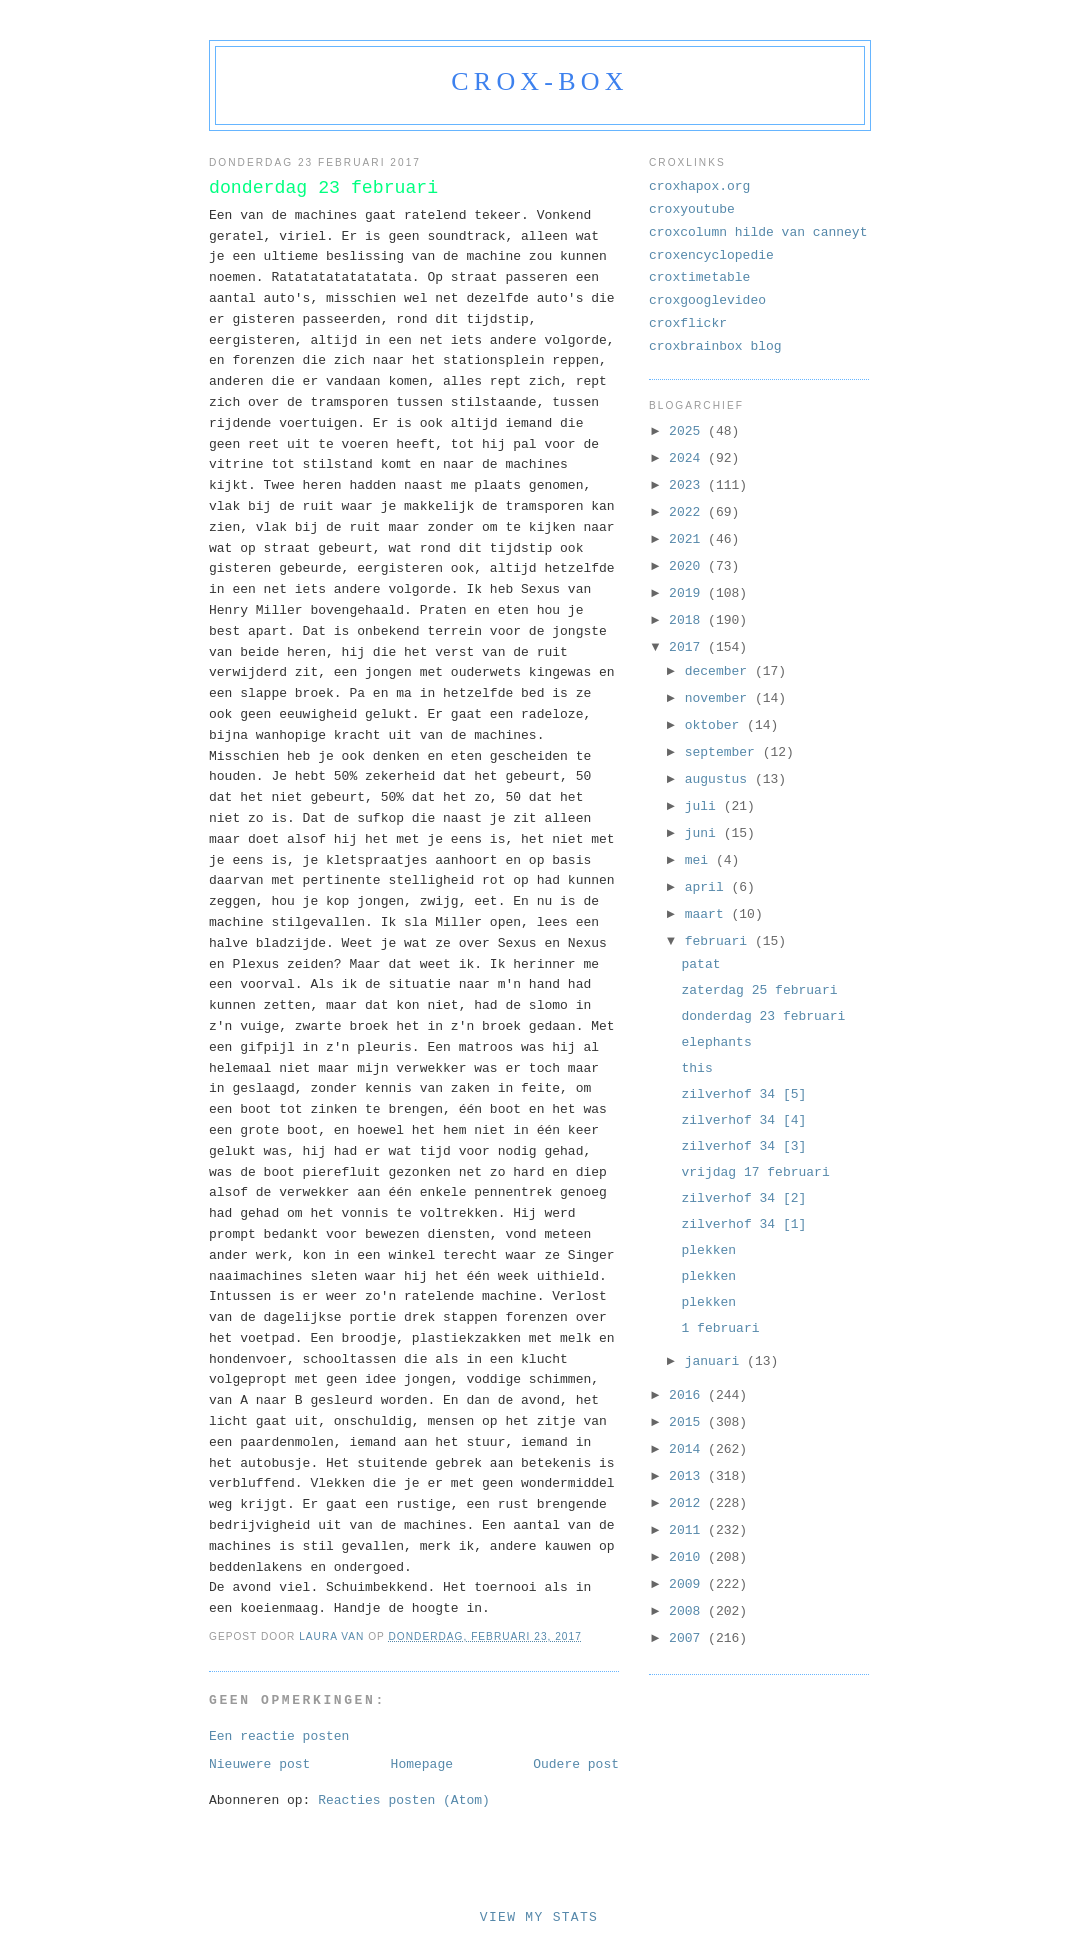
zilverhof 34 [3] (743, 1146)
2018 (688, 620)
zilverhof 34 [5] (743, 1094)
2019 (688, 593)
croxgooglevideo (707, 300)
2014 (688, 1449)
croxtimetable (699, 277)
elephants (716, 1042)
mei (700, 860)
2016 (688, 1395)
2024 (688, 458)
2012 (688, 1503)
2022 (688, 512)
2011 (688, 1530)
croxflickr (688, 323)
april (708, 887)
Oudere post (576, 1764)
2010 (688, 1557)
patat (700, 964)
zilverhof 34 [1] (743, 1224)
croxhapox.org (699, 186)
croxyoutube (692, 209)
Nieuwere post (259, 1764)
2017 (688, 647)
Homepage (422, 1764)
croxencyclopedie (711, 255)
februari (720, 941)
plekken (708, 1250)
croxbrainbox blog (715, 346)
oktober (716, 725)
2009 (688, 1584)
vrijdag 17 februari (755, 1172)
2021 (688, 539)
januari (716, 1361)
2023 (688, 485)
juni (704, 833)
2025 (688, 431)
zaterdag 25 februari (759, 990)
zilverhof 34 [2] (743, 1198)
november (720, 698)
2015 (688, 1422)
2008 (688, 1611)
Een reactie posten (279, 1736)
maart (708, 914)
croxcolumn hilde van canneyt (758, 232)
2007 (688, 1638)
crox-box (539, 81)
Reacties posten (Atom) (404, 1800)
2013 (688, 1476)
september (724, 752)
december (720, 671)
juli (704, 806)
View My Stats (539, 1917)
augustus (720, 779)
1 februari (720, 1328)
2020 (688, 566)
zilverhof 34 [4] (743, 1120)
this (696, 1068)
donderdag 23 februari (763, 1016)
